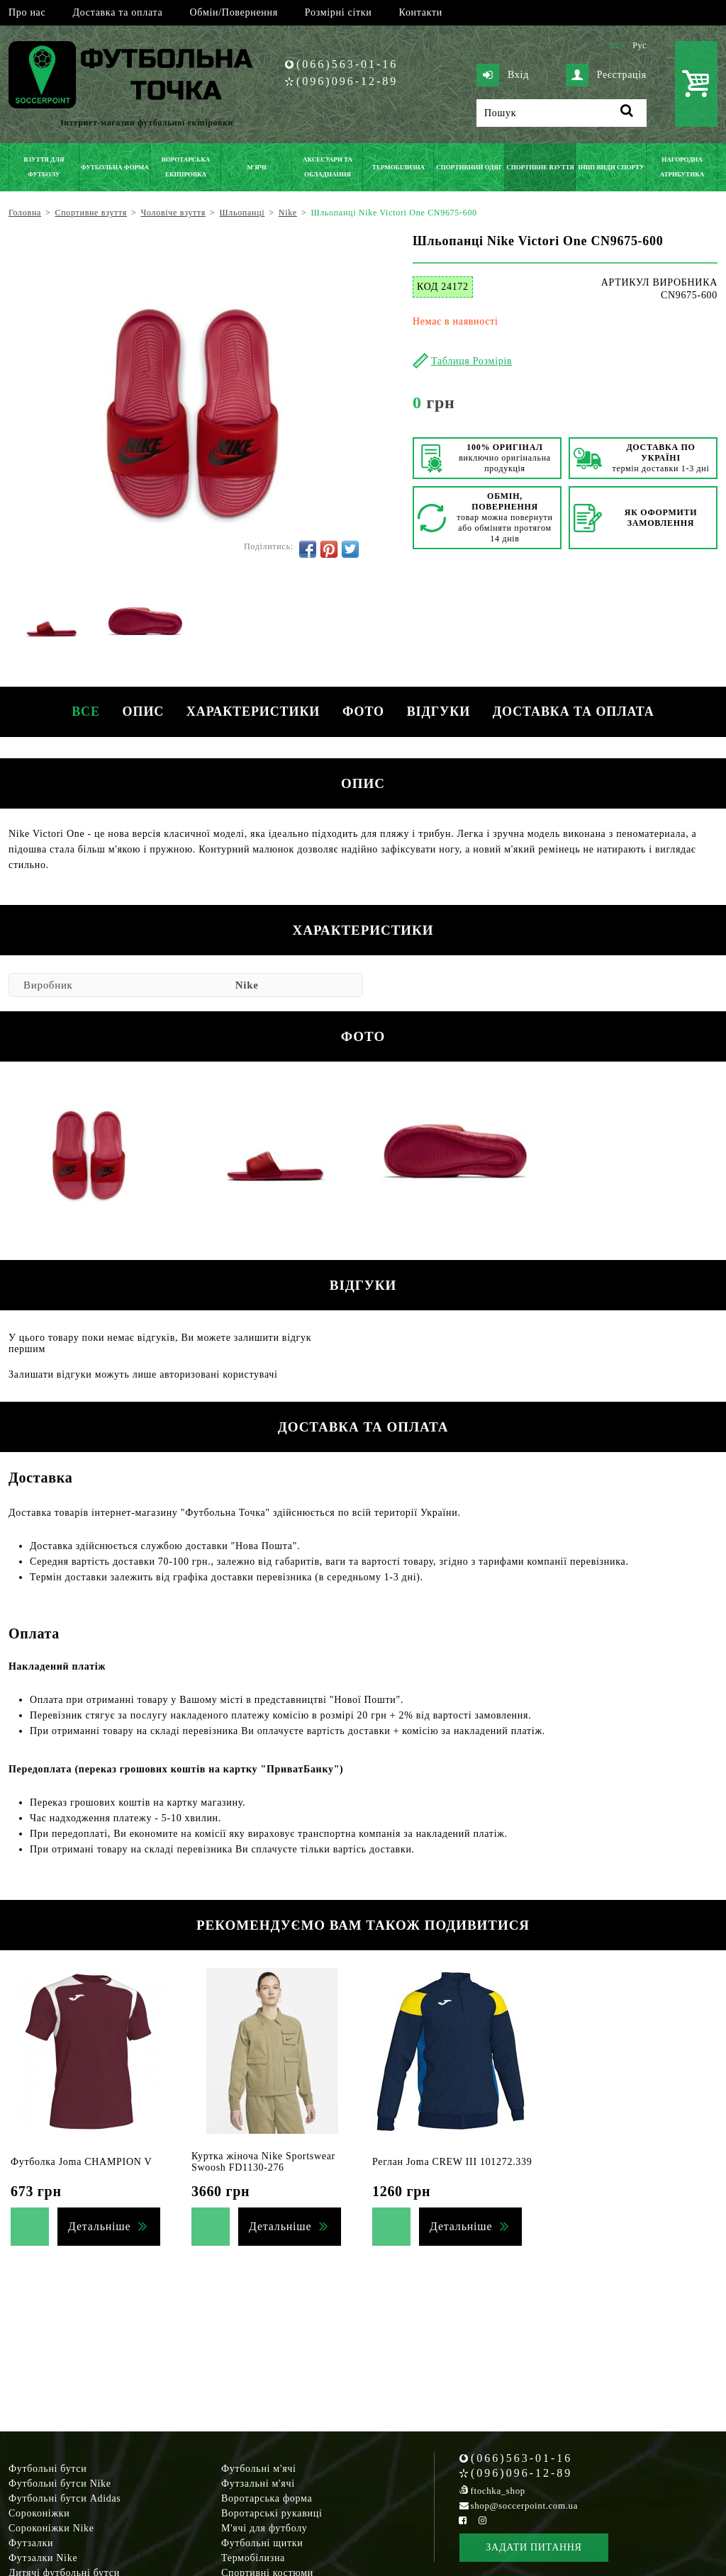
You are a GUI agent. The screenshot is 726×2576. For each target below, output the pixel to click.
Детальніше (99, 2226)
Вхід (502, 75)
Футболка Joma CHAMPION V (81, 2161)
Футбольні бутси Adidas (65, 2498)
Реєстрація (606, 75)
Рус (639, 45)
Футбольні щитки (262, 2543)
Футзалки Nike (43, 2558)
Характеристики (250, 711)
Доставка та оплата (117, 12)
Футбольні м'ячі (258, 2468)
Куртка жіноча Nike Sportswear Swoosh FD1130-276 (263, 2162)
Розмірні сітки (338, 12)
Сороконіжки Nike (51, 2528)
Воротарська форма (266, 2498)
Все (71, 711)
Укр (617, 45)
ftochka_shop (498, 2490)
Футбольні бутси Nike (60, 2483)
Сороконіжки (39, 2513)
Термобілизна (253, 2558)
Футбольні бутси (47, 2468)
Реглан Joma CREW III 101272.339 (452, 2161)
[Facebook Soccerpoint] (463, 2520)
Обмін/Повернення (233, 12)
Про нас (27, 12)
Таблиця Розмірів (471, 361)
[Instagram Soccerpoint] (482, 2520)
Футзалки (31, 2543)
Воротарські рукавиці (272, 2513)
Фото (366, 711)
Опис (134, 711)
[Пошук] (561, 113)
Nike (247, 985)
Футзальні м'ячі (258, 2483)
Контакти (420, 12)
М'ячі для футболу (264, 2528)
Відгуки (447, 711)
